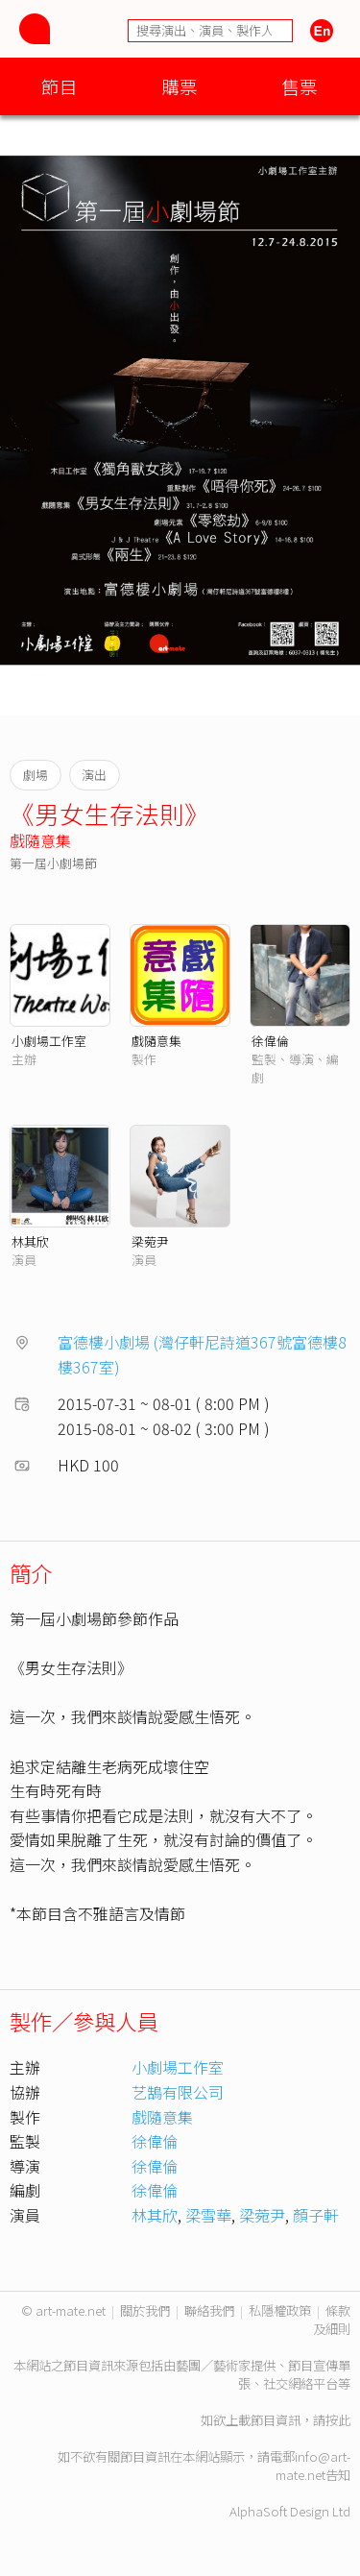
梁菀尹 (150, 1241)
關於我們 (145, 2310)
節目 (59, 86)
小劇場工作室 (49, 1041)
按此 (337, 2420)
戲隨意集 (40, 840)
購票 (179, 86)
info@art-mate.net (313, 2465)
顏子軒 (316, 2214)
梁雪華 (208, 2214)
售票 (299, 86)
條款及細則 (331, 2319)
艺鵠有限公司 (178, 2091)
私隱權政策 (280, 2310)
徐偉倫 (270, 1041)
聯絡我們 (209, 2310)
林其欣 (30, 1241)
